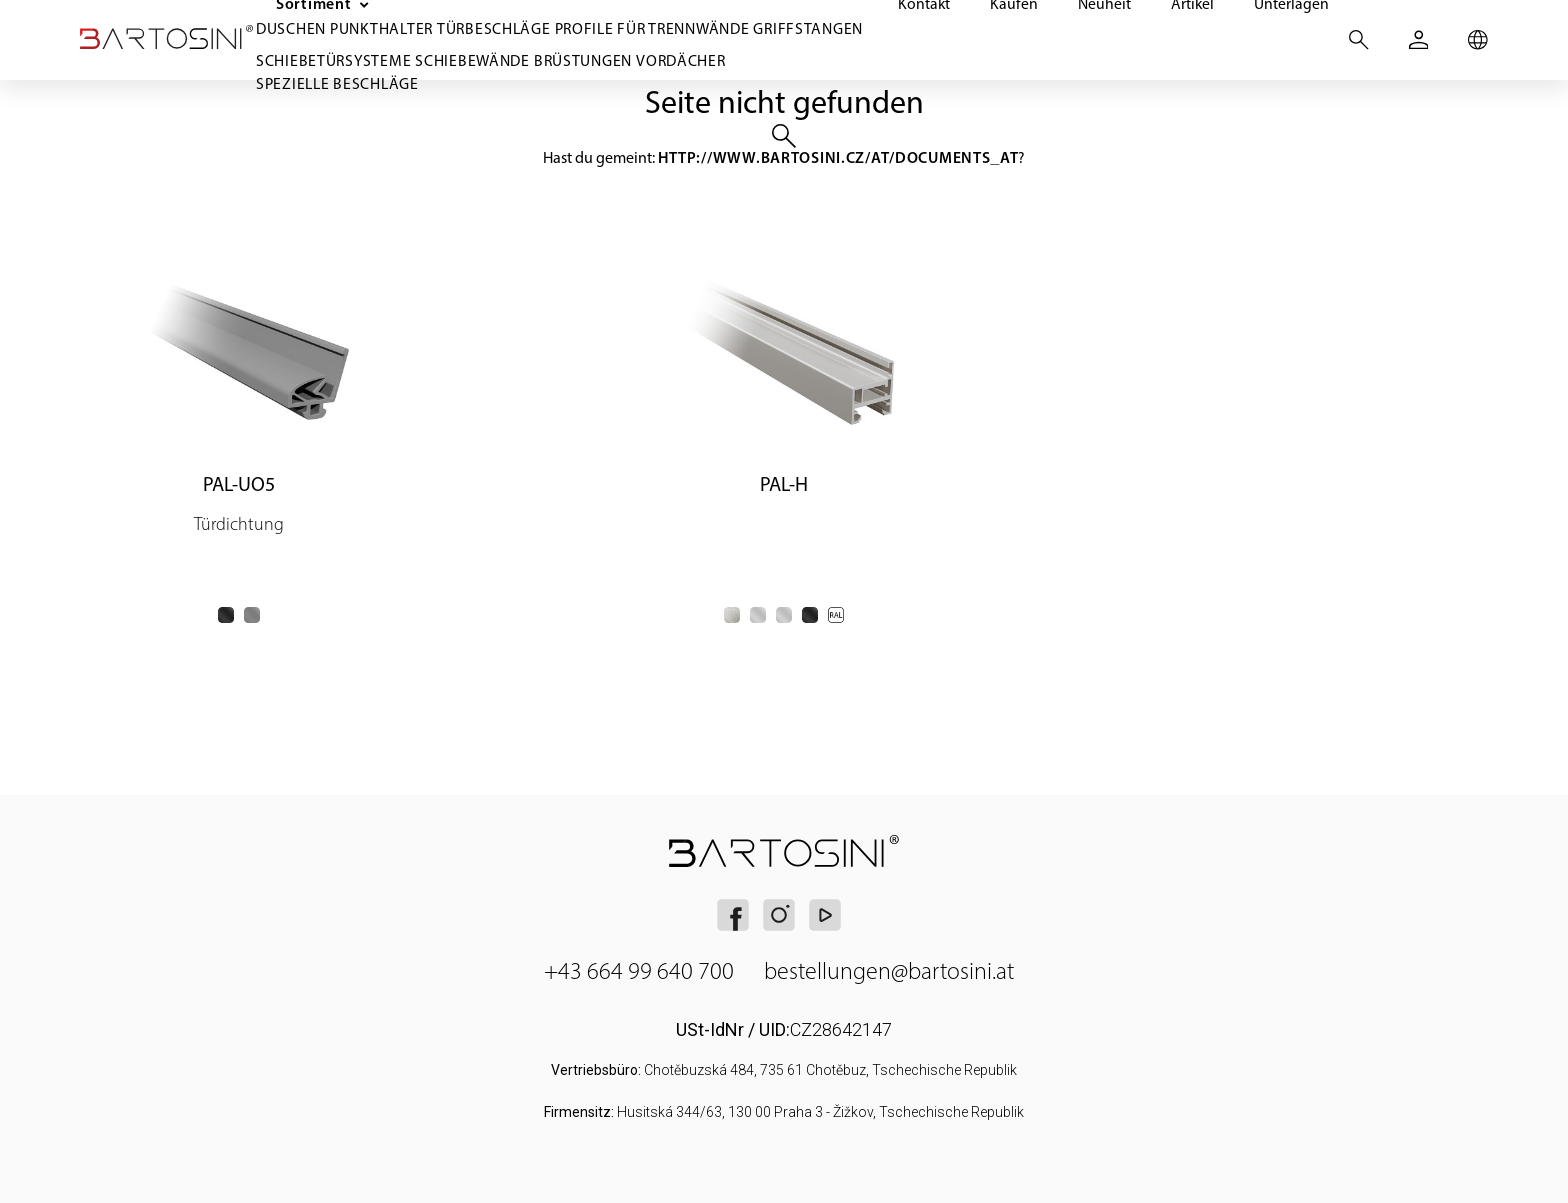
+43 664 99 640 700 (639, 971)
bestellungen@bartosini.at (889, 971)
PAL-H (784, 484)
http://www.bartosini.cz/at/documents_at (838, 158)
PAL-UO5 (239, 484)
